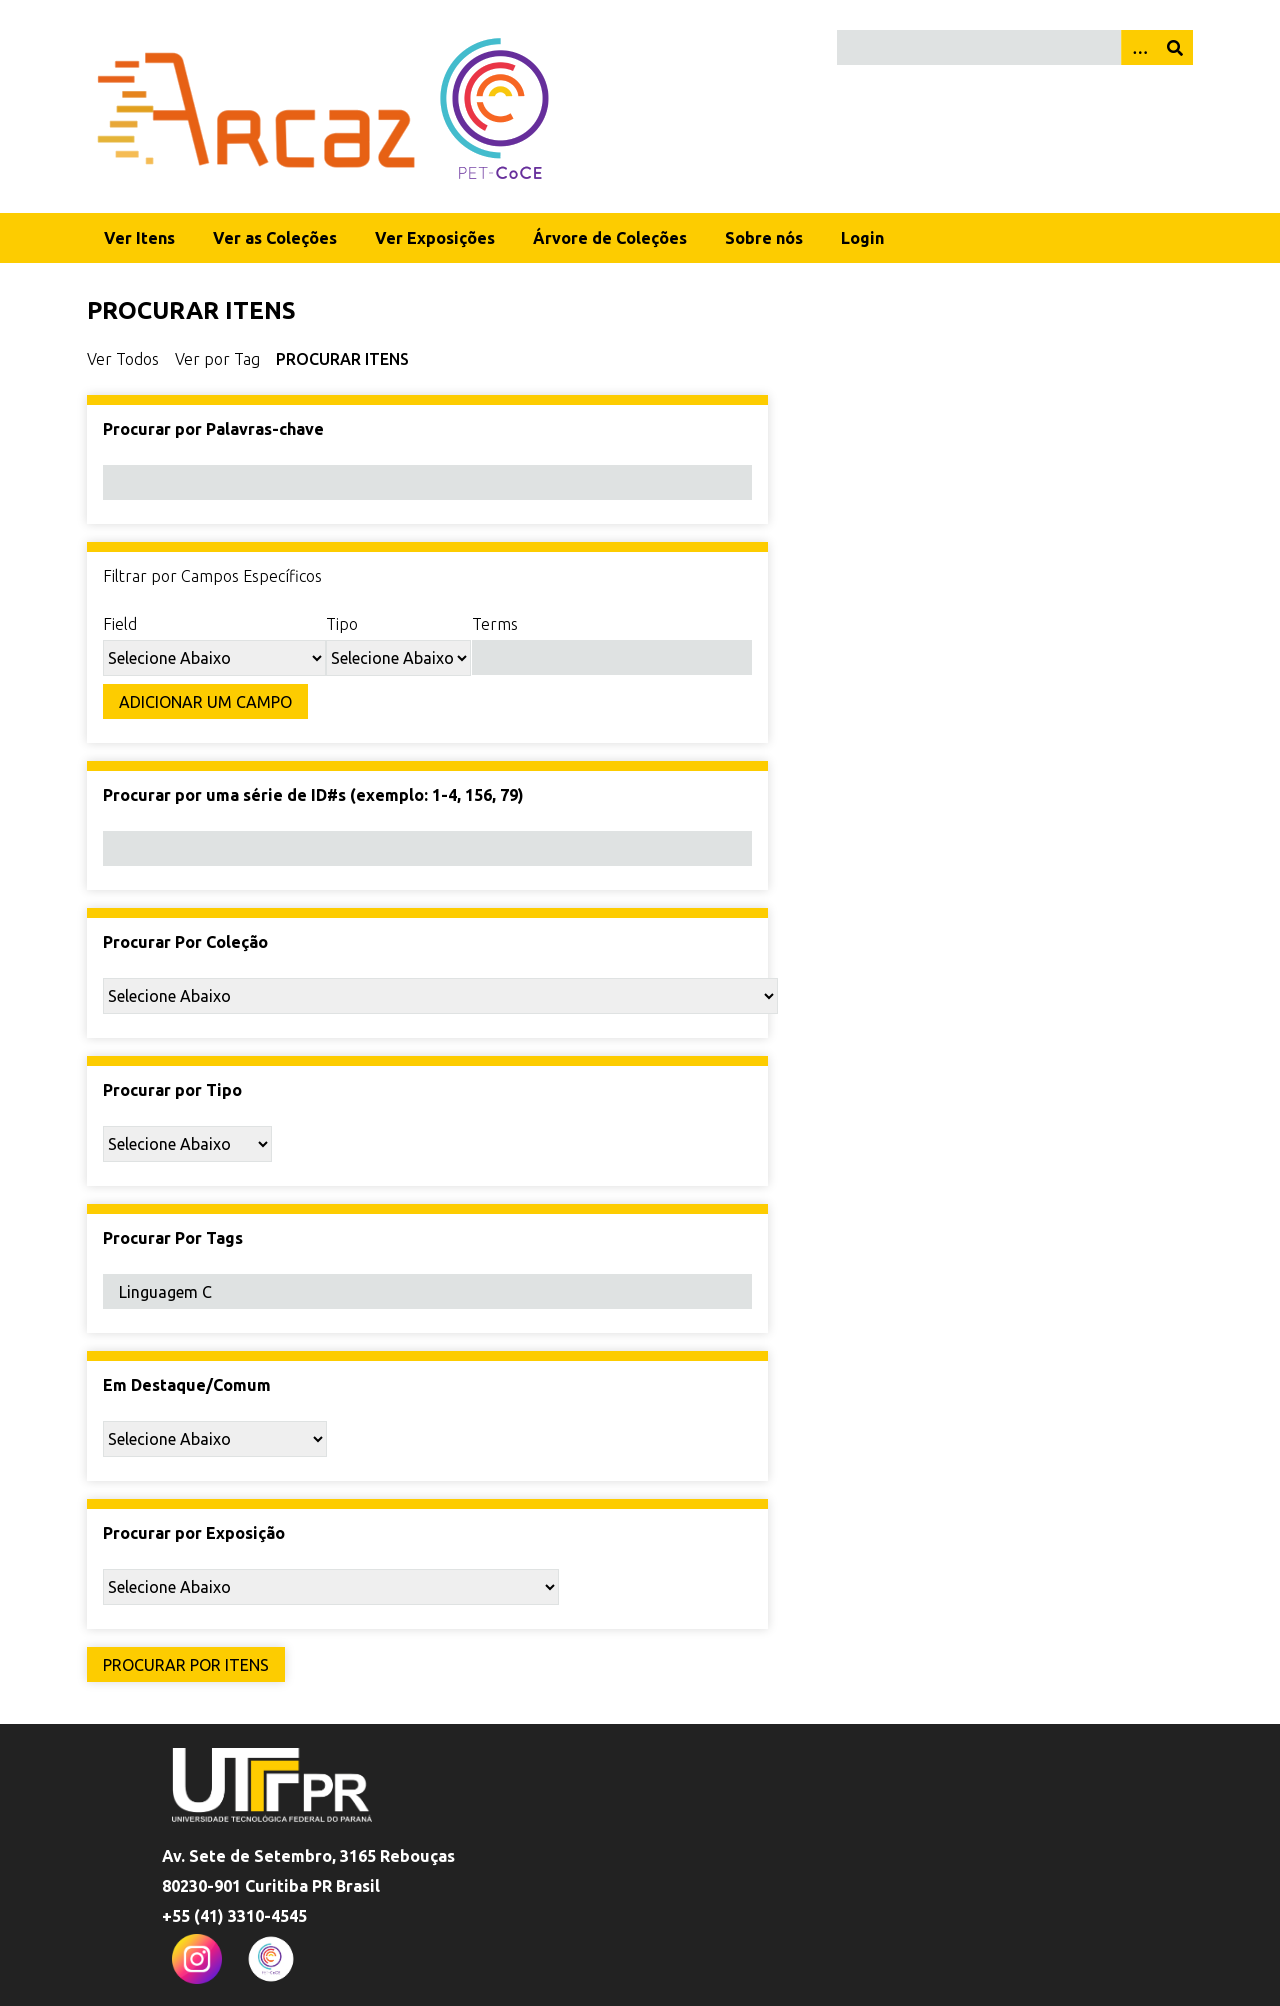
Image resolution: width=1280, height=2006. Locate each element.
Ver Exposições (435, 238)
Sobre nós (764, 238)
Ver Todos (123, 359)
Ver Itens (139, 238)
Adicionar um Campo (205, 702)
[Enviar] (1175, 47)
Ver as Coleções (275, 238)
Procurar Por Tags (173, 1238)
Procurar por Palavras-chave (213, 429)
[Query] (1015, 47)
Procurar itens (342, 359)
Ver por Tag (217, 359)
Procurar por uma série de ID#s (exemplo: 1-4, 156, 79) (313, 795)
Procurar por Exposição (194, 1533)
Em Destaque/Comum (187, 1385)
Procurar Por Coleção (185, 942)
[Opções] (1139, 47)
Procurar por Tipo (172, 1090)
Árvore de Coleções (610, 238)
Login (862, 238)
